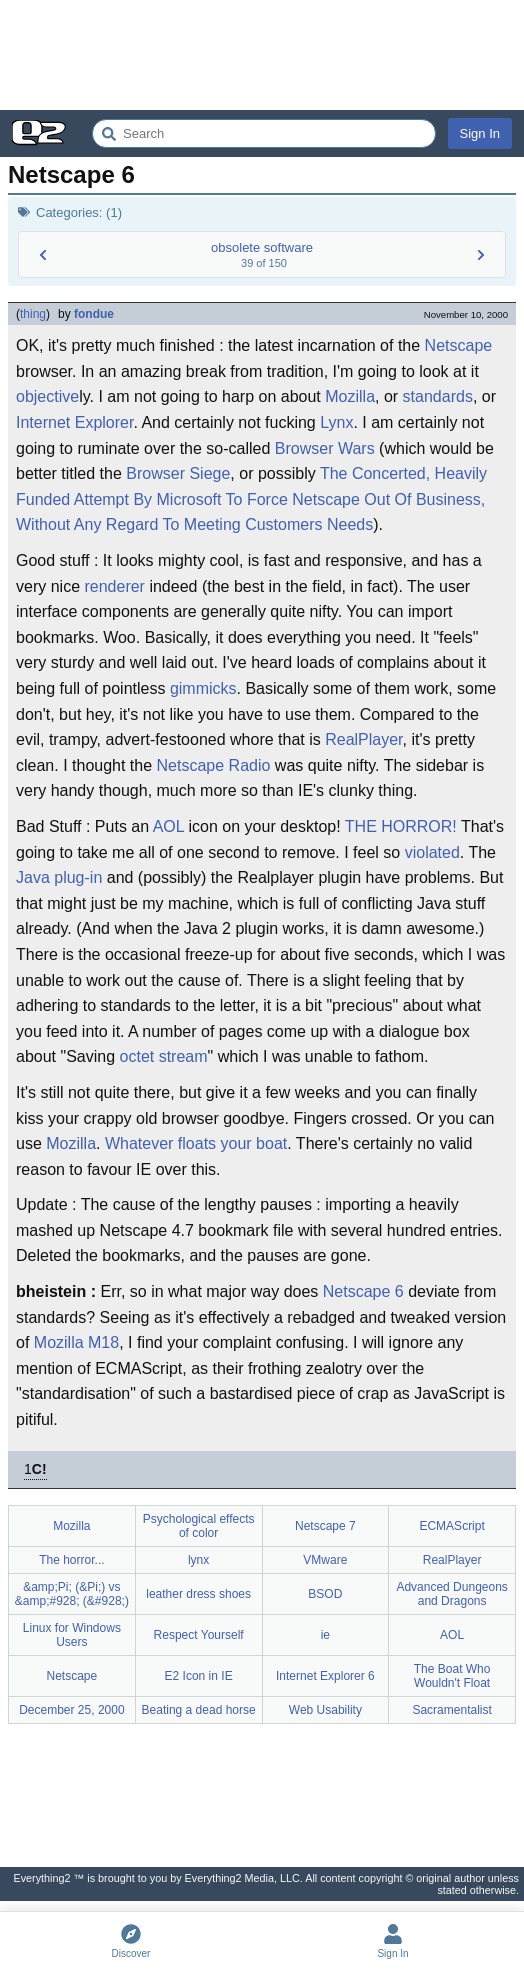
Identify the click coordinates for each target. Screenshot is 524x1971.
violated (432, 852)
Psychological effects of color (199, 1526)
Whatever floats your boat (196, 1143)
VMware (325, 1560)
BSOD (325, 1594)
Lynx (336, 422)
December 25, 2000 (71, 1710)
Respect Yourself (199, 1635)
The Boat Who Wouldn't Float (452, 1676)
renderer (114, 586)
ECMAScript (451, 1526)
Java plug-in (59, 877)
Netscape (459, 345)
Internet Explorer (74, 422)
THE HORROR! (401, 826)
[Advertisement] (262, 55)
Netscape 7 (325, 1526)
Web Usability (325, 1710)
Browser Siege (178, 473)
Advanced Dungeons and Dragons (451, 1594)
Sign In (480, 133)
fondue (94, 314)
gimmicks (203, 688)
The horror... (71, 1560)
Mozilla (350, 396)
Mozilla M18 (76, 1342)
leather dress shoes (198, 1594)
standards (438, 396)
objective (47, 396)
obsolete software (262, 247)
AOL (168, 826)
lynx (198, 1560)
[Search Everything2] (264, 133)
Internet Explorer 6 (325, 1676)
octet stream (164, 1056)
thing (33, 314)
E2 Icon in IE (199, 1676)
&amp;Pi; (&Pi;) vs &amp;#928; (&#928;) (72, 1594)
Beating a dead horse (199, 1710)
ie (325, 1635)
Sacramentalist (451, 1710)
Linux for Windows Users (72, 1635)
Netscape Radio (214, 765)
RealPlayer (363, 739)
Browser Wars (325, 448)
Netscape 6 (363, 1291)
